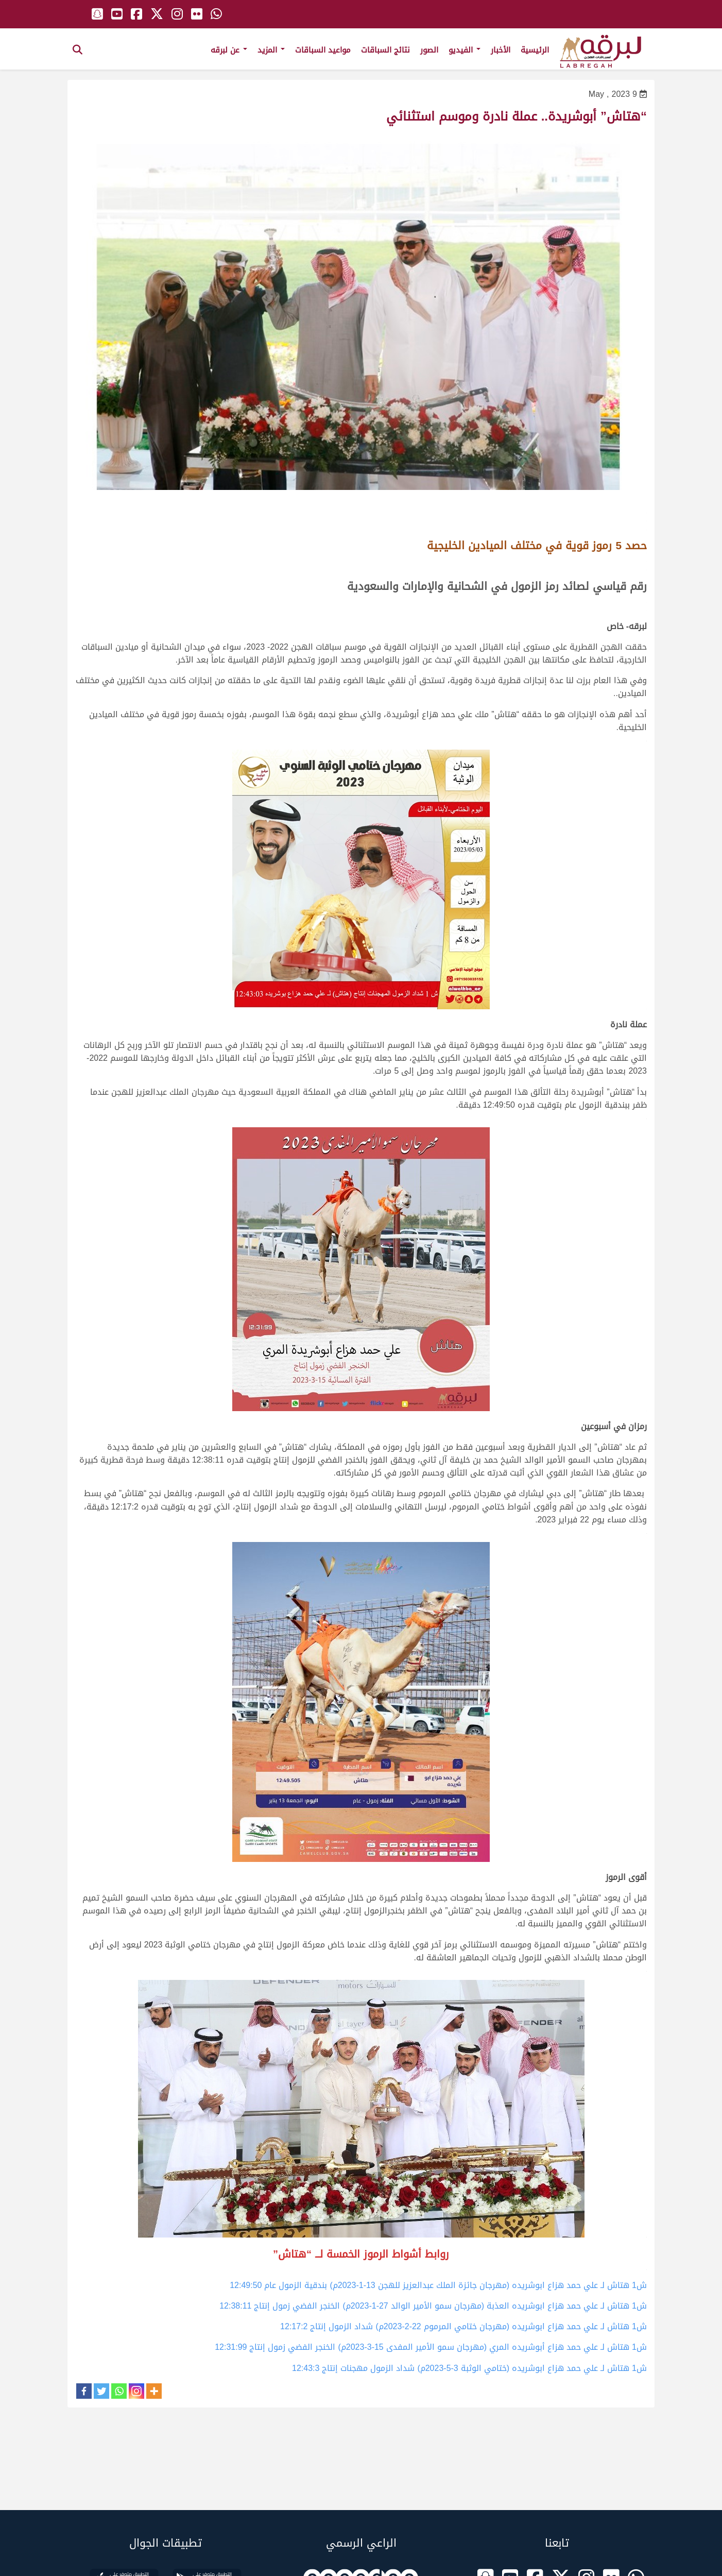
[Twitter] (101, 2391)
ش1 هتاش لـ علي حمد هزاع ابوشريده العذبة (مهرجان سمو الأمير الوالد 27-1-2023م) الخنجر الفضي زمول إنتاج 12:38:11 (433, 2306)
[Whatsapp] (119, 2391)
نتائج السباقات (385, 50)
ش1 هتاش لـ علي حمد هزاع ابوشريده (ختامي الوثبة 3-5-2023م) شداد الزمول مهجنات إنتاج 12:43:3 (469, 2368)
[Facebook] (84, 2391)
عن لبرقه (229, 50)
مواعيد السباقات (323, 50)
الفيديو (464, 50)
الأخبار (500, 50)
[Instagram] (136, 2391)
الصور (429, 50)
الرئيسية (535, 50)
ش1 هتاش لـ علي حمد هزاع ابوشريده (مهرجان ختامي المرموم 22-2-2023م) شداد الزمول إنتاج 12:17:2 (463, 2326)
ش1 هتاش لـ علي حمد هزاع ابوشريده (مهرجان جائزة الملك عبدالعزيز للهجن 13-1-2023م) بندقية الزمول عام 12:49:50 (438, 2285)
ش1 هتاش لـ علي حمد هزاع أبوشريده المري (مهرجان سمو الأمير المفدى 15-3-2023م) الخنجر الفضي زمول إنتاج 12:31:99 (431, 2347)
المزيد (271, 50)
